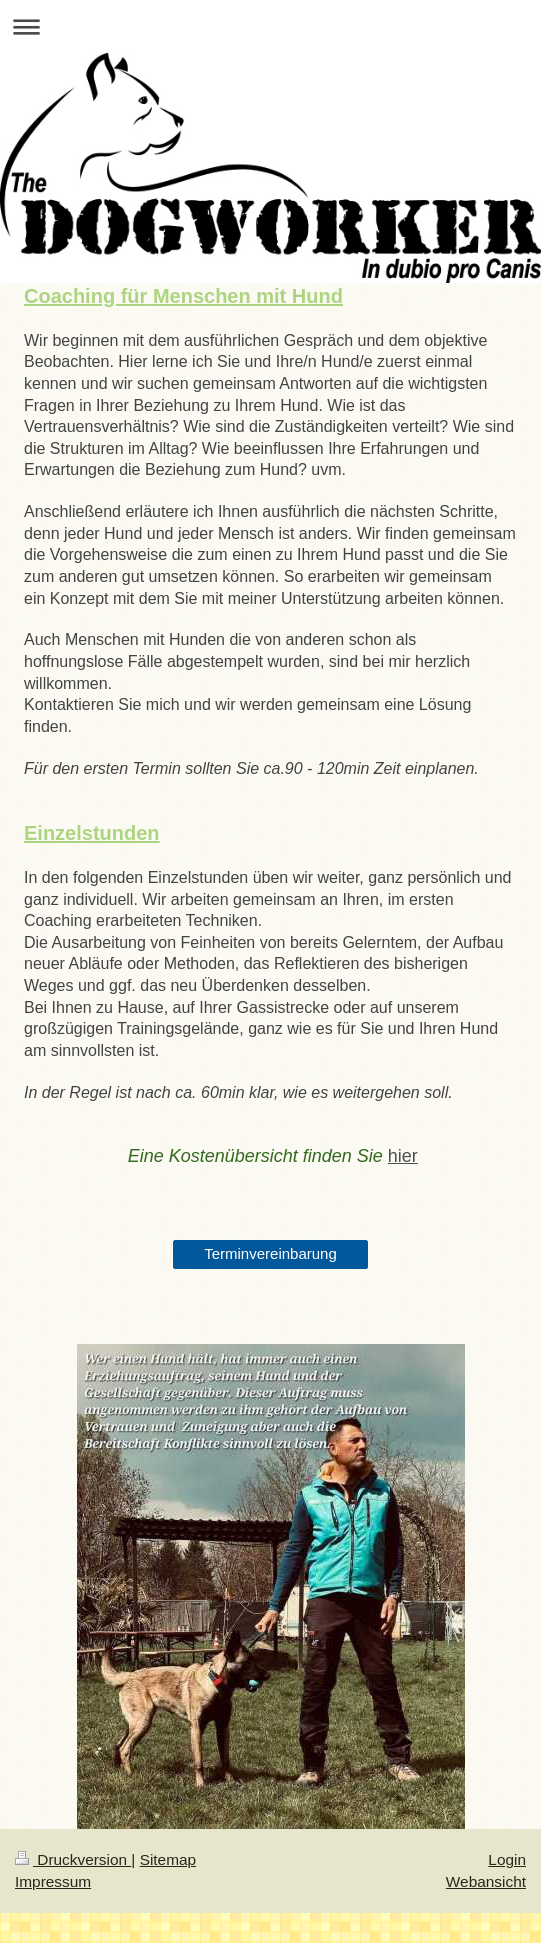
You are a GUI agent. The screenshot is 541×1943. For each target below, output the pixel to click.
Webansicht (486, 1881)
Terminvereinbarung (270, 1253)
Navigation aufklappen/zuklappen (270, 26)
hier (403, 1156)
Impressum (53, 1881)
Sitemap (168, 1859)
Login (507, 1859)
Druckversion (73, 1859)
